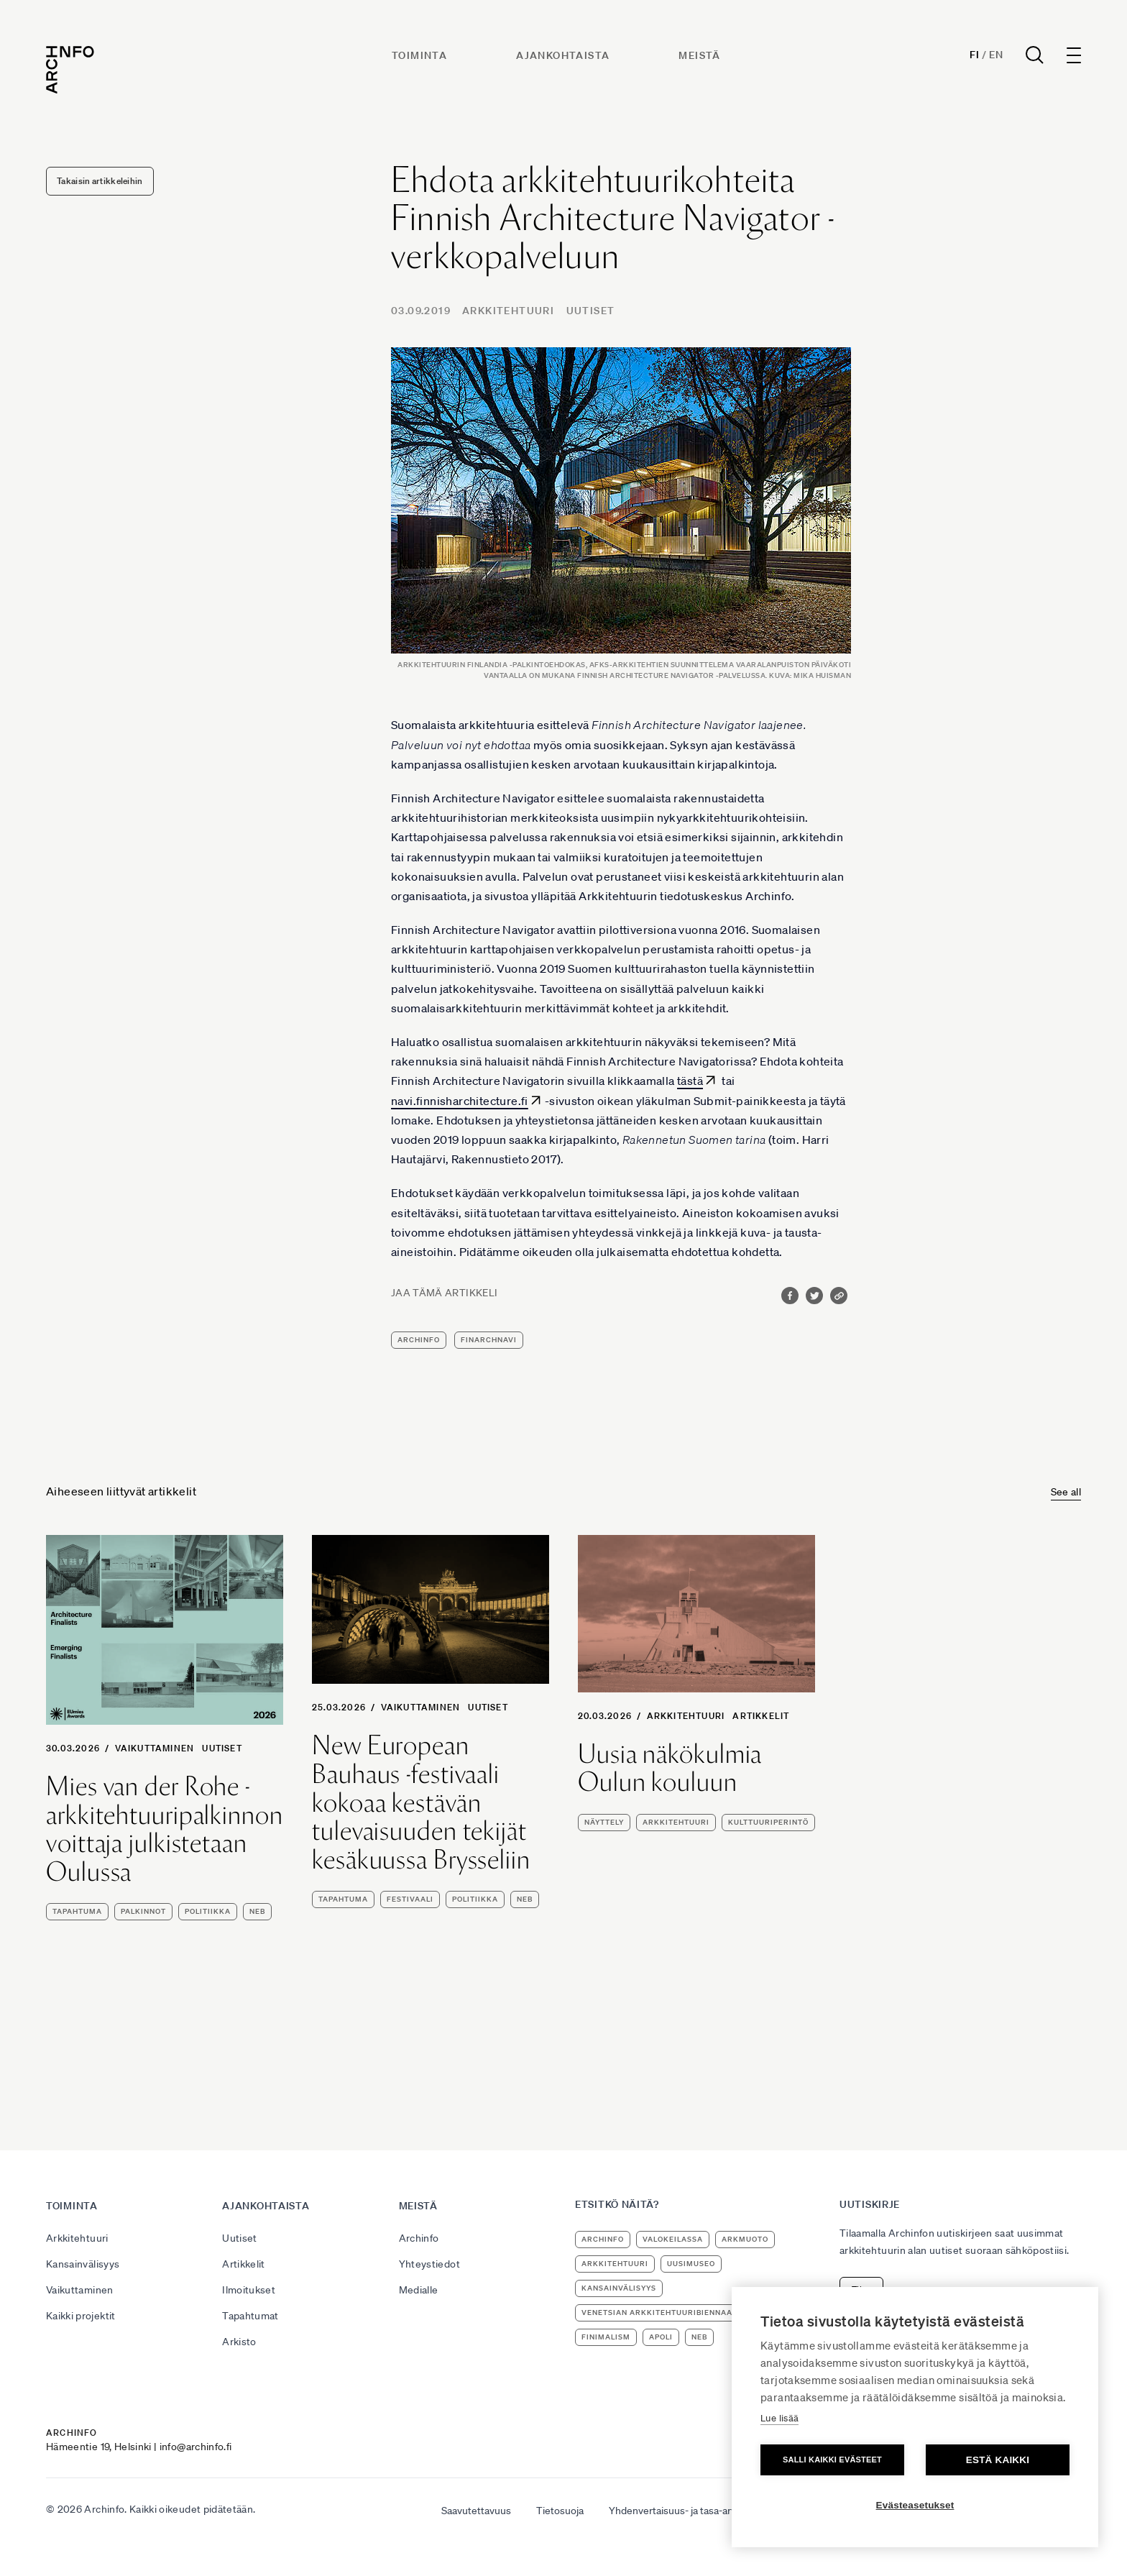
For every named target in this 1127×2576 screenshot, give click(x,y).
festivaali (410, 1899)
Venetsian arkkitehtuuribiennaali (660, 2312)
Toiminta (419, 55)
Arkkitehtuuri (508, 310)
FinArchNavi (489, 1339)
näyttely (604, 1822)
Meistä (699, 55)
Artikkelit (760, 1716)
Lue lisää (779, 2418)
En (996, 54)
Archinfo (418, 1339)
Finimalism (605, 2337)
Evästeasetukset (915, 2505)
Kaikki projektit (81, 2315)
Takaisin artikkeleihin (100, 181)
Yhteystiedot (429, 2264)
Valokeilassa (673, 2239)
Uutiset (590, 310)
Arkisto (239, 2341)
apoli (661, 2337)
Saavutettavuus (476, 2510)
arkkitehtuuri (676, 1822)
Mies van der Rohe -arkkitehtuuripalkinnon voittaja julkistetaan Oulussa (164, 1829)
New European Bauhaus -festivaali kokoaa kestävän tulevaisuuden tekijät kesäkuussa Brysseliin (421, 1802)
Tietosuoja (560, 2510)
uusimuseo (691, 2263)
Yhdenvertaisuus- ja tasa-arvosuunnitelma (703, 2510)
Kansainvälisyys (82, 2264)
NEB (257, 1911)
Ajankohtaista (563, 55)
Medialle (418, 2289)
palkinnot (143, 1911)
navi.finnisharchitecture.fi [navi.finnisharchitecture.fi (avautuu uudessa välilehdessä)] (459, 1101)
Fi (974, 54)
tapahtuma (77, 1911)
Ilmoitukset (248, 2289)
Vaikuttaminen (155, 1748)
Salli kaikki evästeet (832, 2459)
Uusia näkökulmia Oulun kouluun (670, 1768)
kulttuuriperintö (768, 1822)
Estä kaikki (997, 2459)
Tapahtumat (250, 2315)
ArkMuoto (745, 2239)
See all (1066, 1491)
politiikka (208, 1911)
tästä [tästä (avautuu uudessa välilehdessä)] (690, 1080)
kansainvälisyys (618, 2288)
